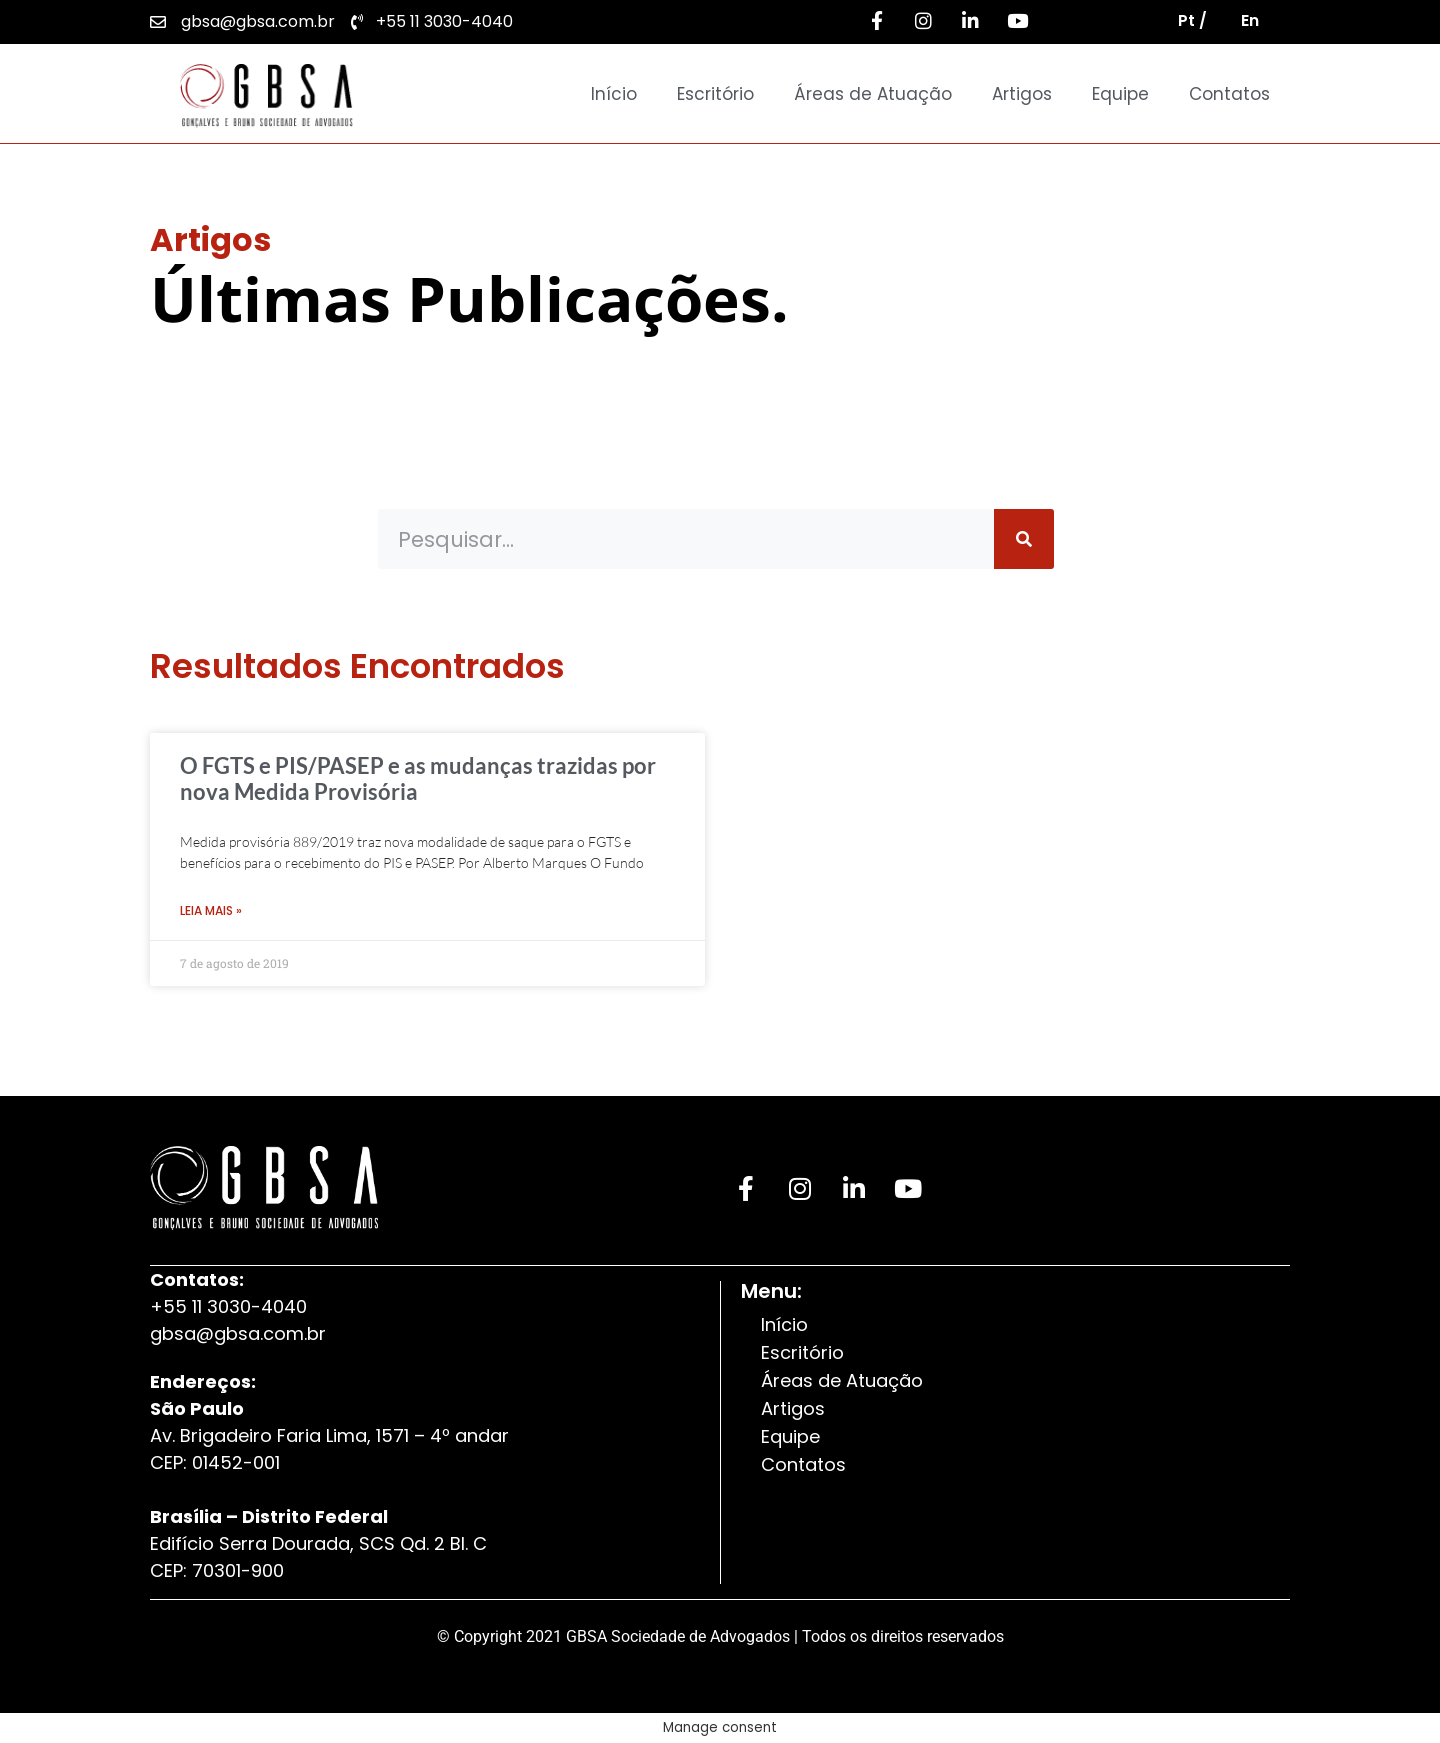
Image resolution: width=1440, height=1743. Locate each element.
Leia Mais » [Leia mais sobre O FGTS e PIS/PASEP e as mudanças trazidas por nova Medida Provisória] (211, 910)
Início (614, 94)
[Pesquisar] (1024, 539)
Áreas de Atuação (873, 94)
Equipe (1120, 94)
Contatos (1229, 94)
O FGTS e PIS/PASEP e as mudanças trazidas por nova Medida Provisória (418, 778)
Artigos (1022, 94)
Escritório (715, 94)
